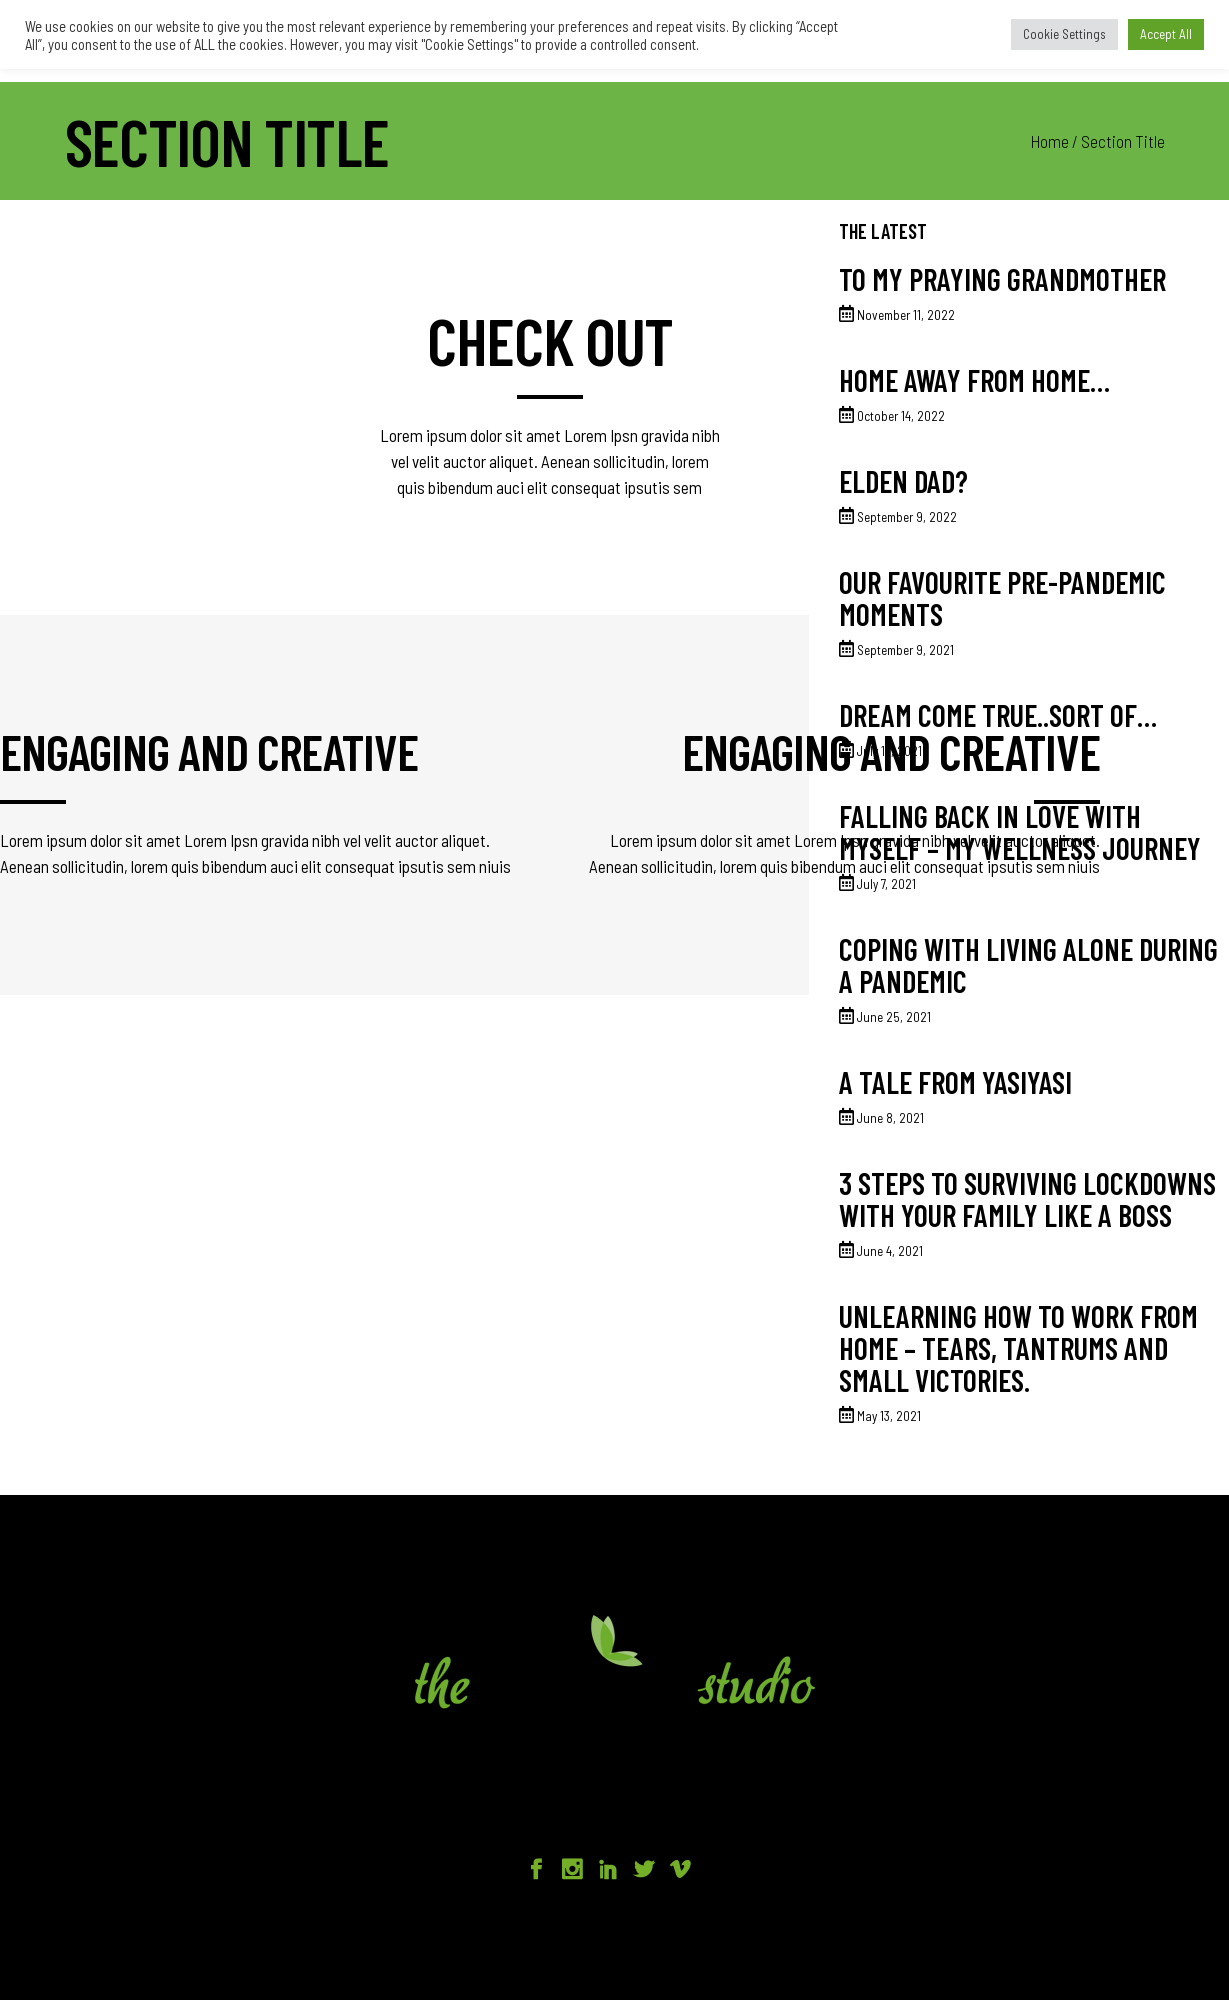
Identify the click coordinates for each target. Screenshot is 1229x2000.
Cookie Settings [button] (1064, 34)
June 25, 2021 (894, 1017)
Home (1050, 141)
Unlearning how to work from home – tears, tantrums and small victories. (1018, 1348)
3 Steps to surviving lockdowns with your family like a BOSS (1027, 1199)
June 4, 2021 (890, 1251)
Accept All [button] (1166, 34)
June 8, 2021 (890, 1118)
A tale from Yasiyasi (955, 1082)
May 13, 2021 (889, 1416)
